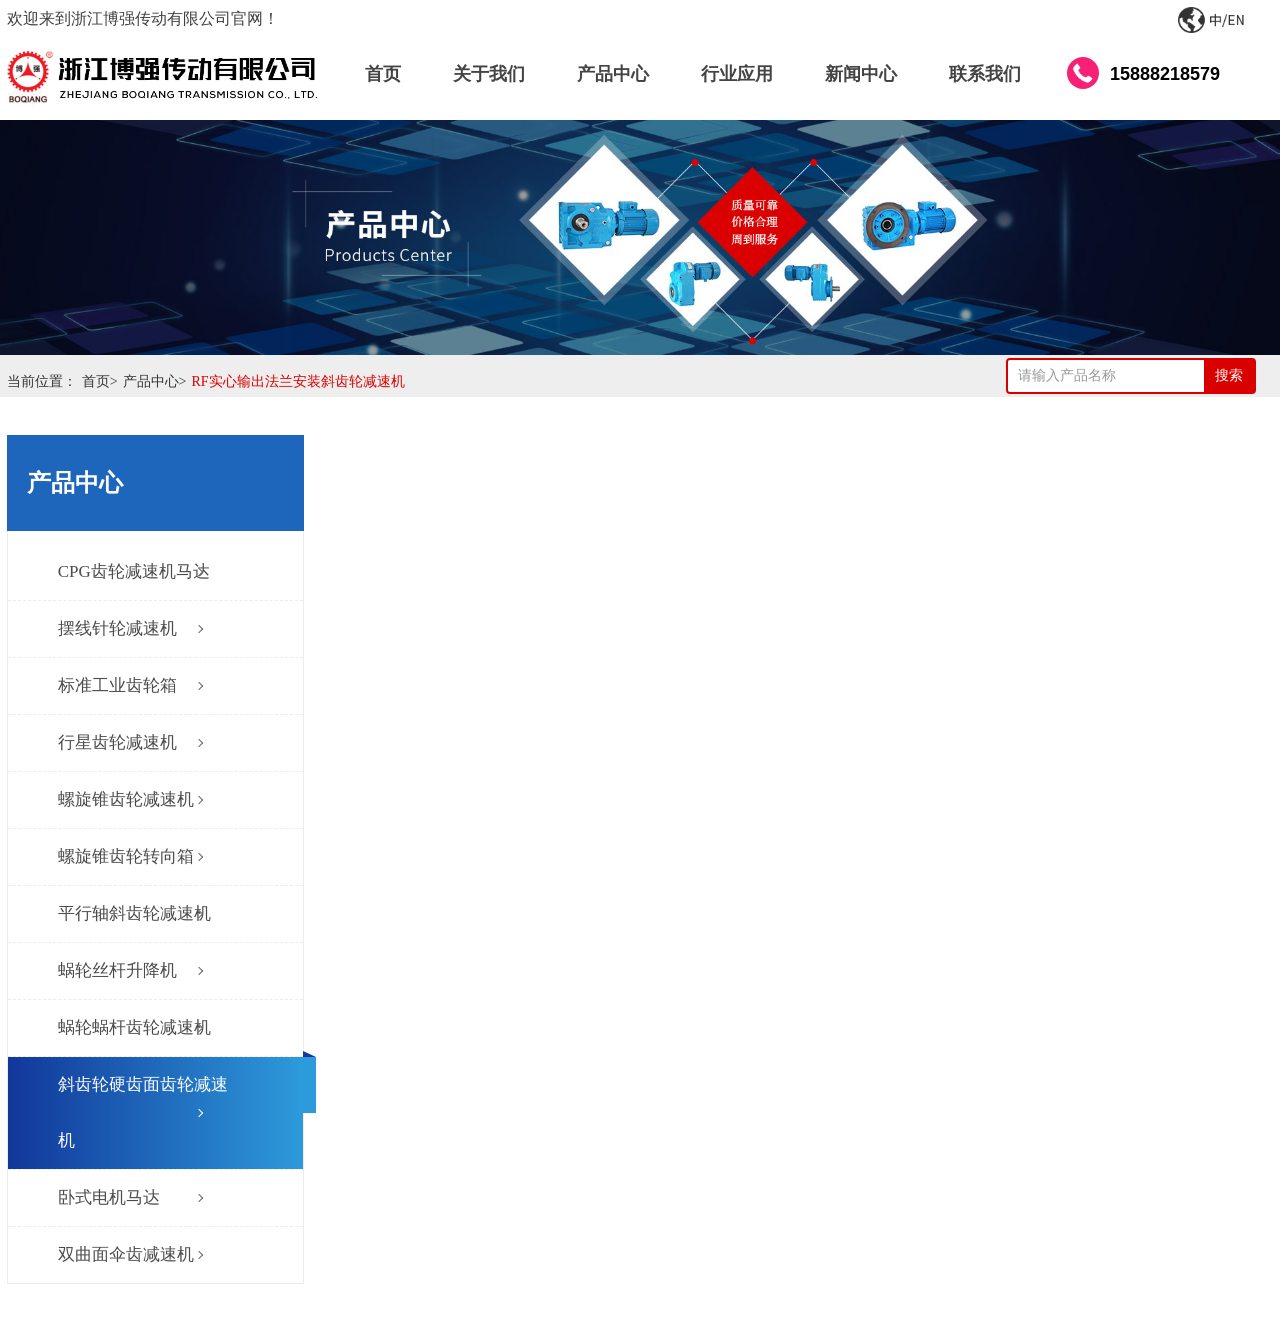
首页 (102, 381)
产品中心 (157, 381)
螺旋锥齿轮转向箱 (126, 856)
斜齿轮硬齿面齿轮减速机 (143, 1112)
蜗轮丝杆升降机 (117, 970)
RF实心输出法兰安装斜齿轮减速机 (298, 381)
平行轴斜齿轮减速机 (134, 913)
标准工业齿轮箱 (117, 685)
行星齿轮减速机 (117, 742)
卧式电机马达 (109, 1197)
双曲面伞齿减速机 (126, 1254)
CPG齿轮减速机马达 (134, 571)
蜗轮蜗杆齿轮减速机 (134, 1027)
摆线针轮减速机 (117, 628)
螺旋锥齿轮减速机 (126, 799)
